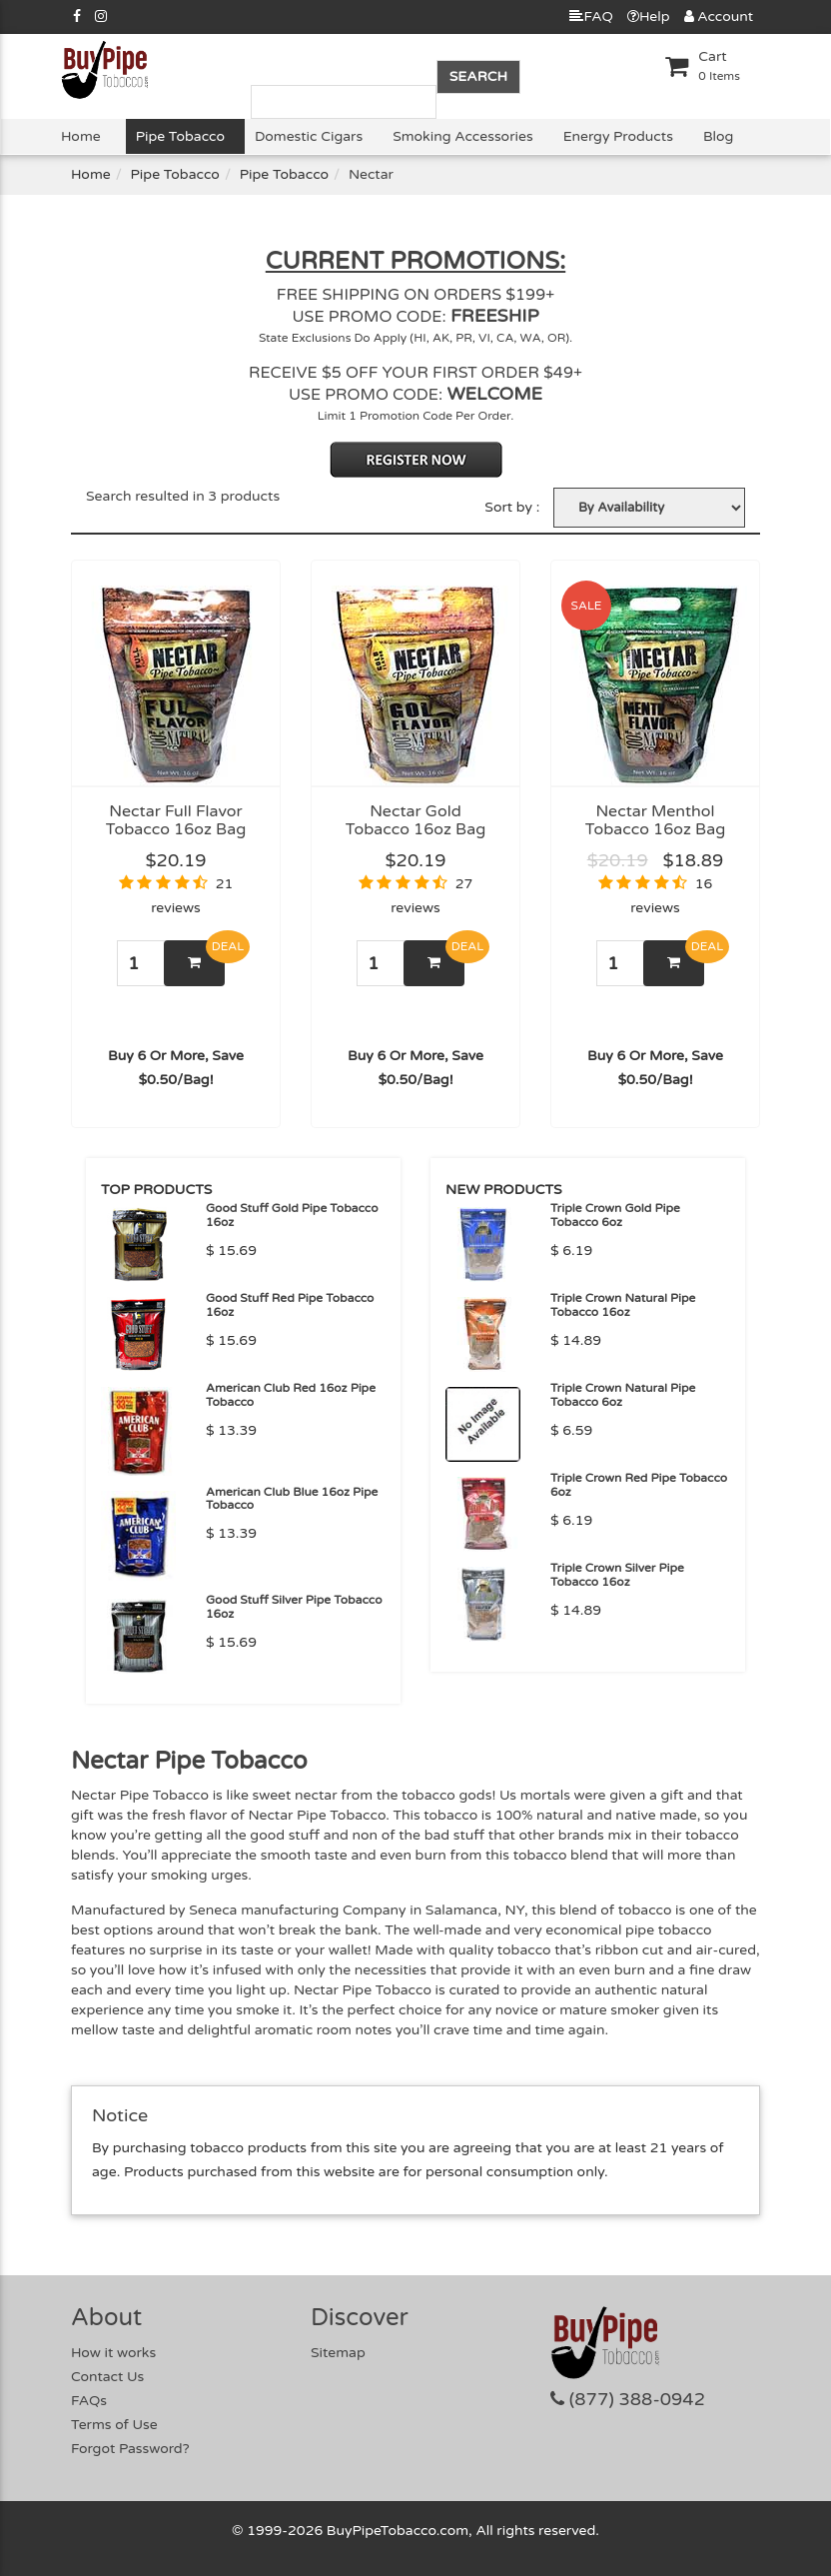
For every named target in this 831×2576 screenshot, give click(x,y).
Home (81, 136)
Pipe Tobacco (180, 136)
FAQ (590, 16)
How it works (113, 2352)
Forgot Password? (130, 2448)
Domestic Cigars (309, 136)
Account (718, 16)
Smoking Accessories (462, 136)
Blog (718, 136)
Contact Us (107, 2376)
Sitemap (338, 2352)
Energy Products (618, 136)
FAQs (89, 2400)
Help (648, 16)
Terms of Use (114, 2424)
